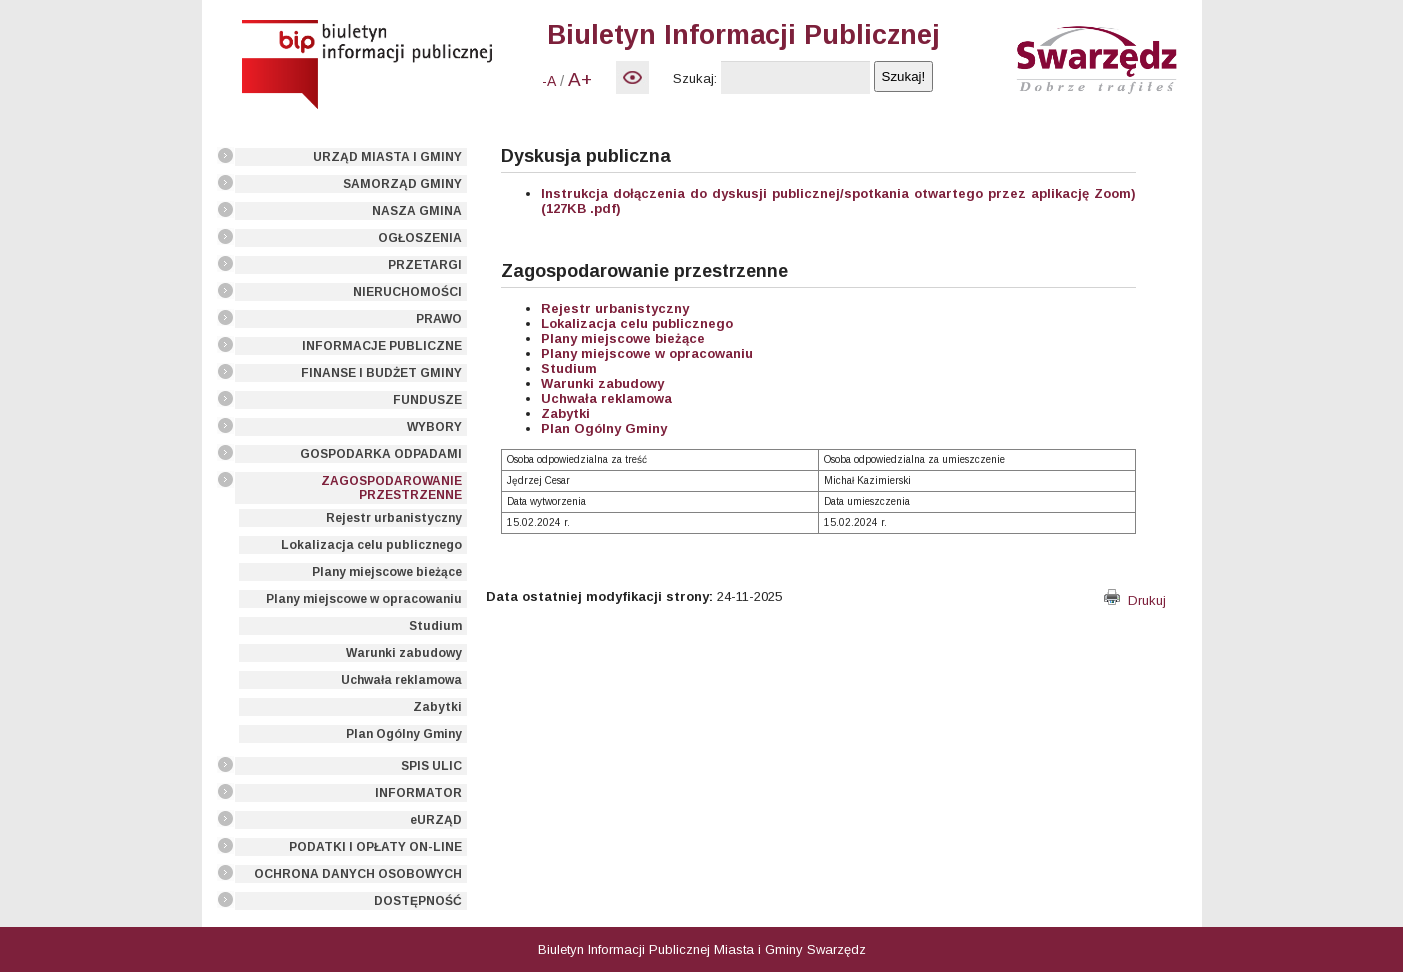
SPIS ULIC (431, 766)
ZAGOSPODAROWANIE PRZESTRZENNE (391, 488)
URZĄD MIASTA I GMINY (387, 157)
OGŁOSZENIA (420, 238)
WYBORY (434, 427)
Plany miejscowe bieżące (387, 572)
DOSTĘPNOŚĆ (418, 901)
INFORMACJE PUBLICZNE (382, 346)
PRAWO (439, 319)
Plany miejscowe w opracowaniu (364, 599)
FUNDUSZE (427, 400)
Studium (435, 626)
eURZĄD (436, 820)
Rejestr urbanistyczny (394, 518)
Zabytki (437, 707)
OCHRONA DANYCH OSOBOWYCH (358, 874)
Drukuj (1135, 600)
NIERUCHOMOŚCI (407, 292)
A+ (580, 79)
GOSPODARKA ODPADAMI (381, 454)
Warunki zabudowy (404, 653)
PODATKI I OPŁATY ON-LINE (375, 847)
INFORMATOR (418, 793)
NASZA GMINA (417, 211)
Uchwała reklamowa (401, 680)
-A (549, 81)
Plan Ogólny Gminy (404, 734)
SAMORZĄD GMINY (402, 184)
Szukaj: (695, 78)
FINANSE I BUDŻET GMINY (381, 373)
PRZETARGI (425, 265)
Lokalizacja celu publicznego (371, 545)
